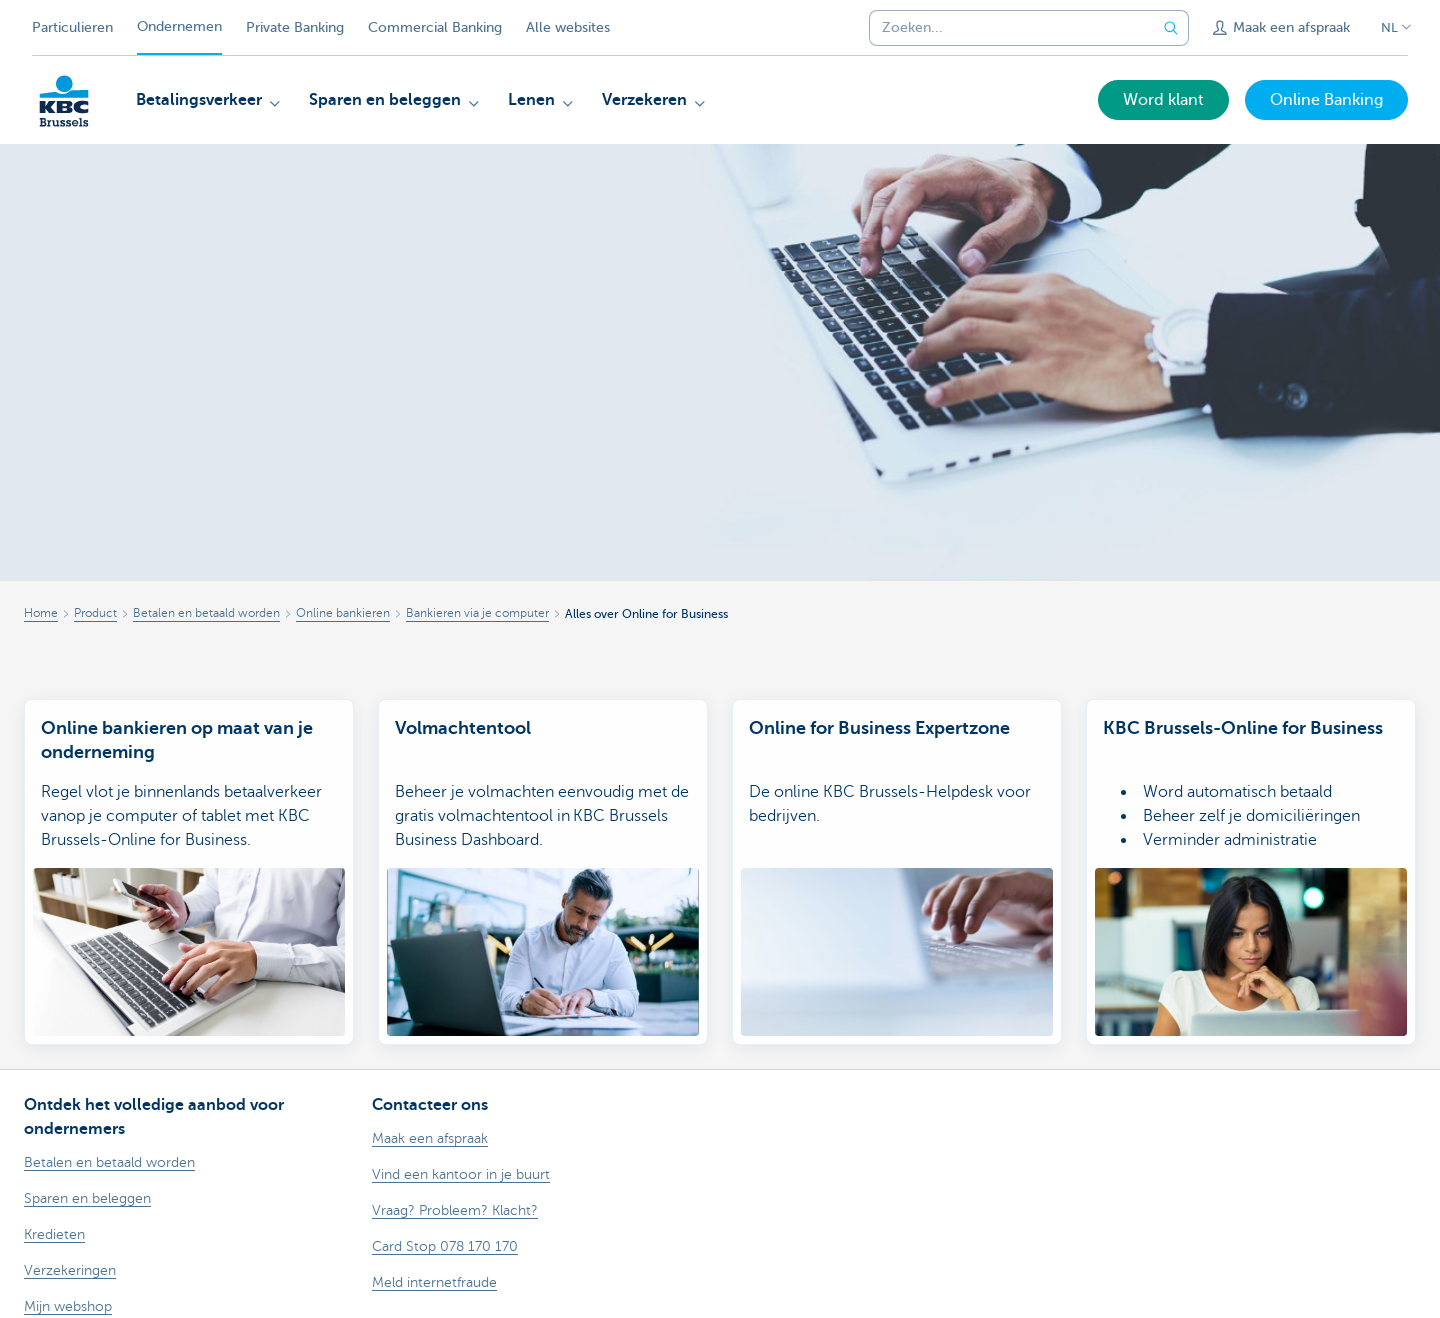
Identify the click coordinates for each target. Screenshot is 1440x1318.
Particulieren (72, 27)
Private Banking (295, 27)
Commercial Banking (435, 27)
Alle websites (568, 27)
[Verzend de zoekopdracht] (1171, 28)
